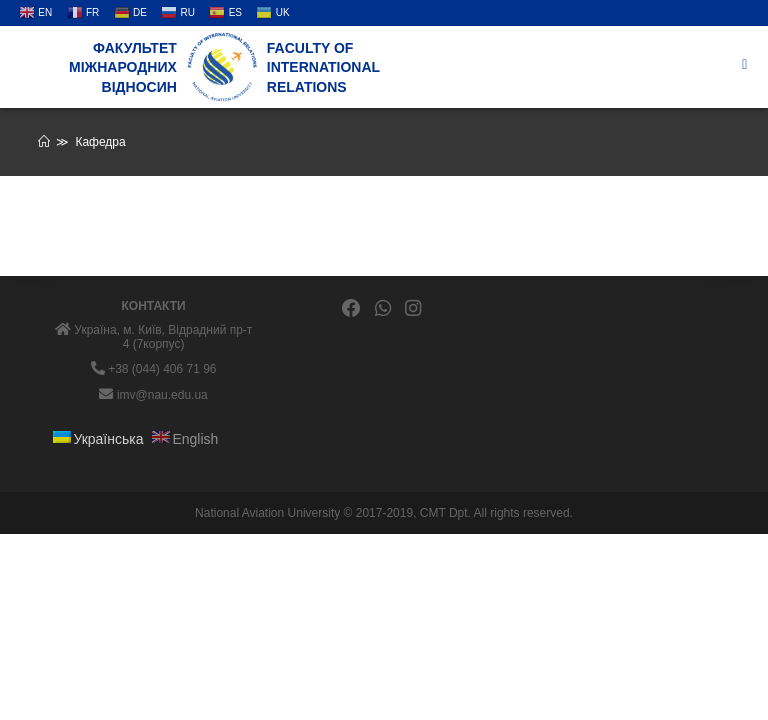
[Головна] (44, 142)
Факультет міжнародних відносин (123, 67)
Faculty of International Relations (323, 67)
